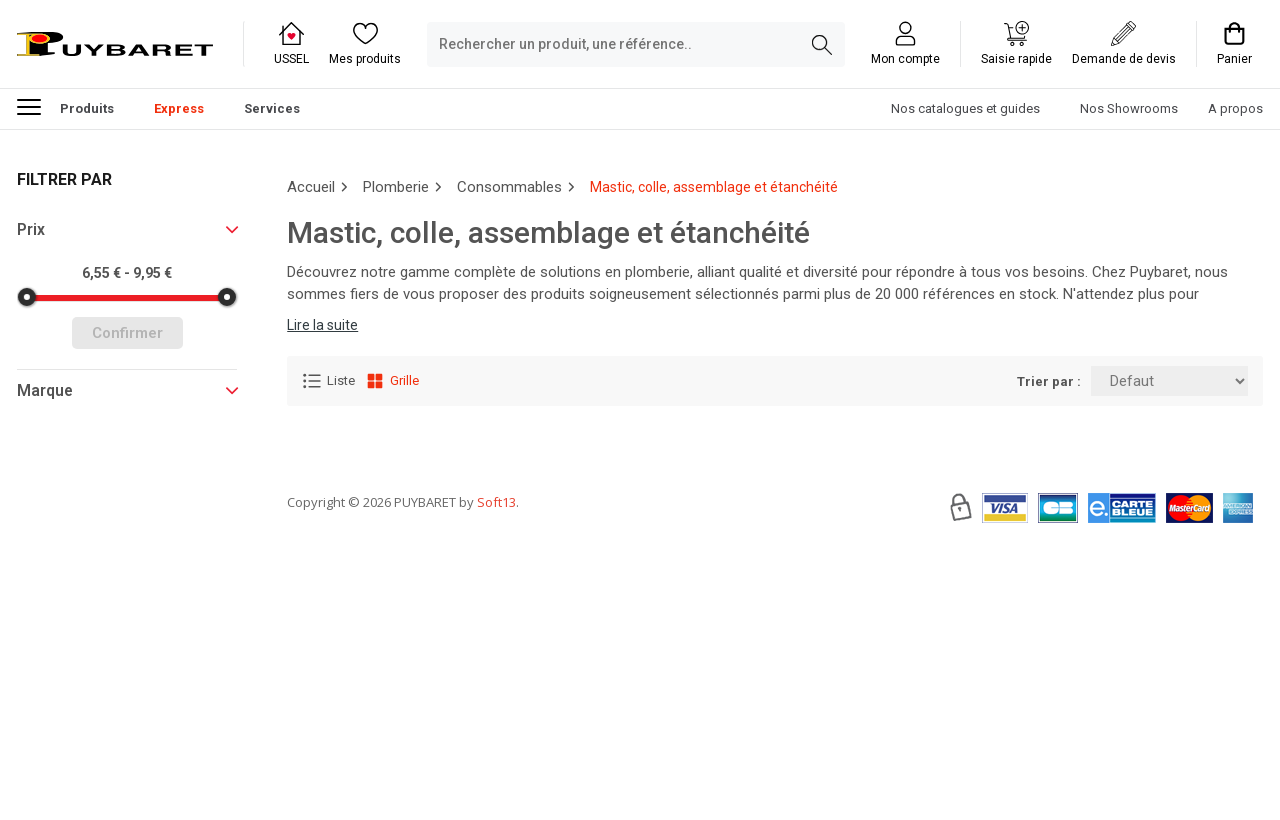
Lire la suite (322, 325)
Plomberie (396, 187)
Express (179, 108)
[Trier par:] (1169, 381)
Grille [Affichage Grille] (392, 381)
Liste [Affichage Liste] (328, 381)
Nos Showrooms (1129, 108)
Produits (65, 106)
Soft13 (496, 562)
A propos (1235, 108)
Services (272, 108)
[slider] (27, 297)
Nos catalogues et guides (965, 108)
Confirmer (127, 333)
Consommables (509, 187)
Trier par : (1049, 381)
